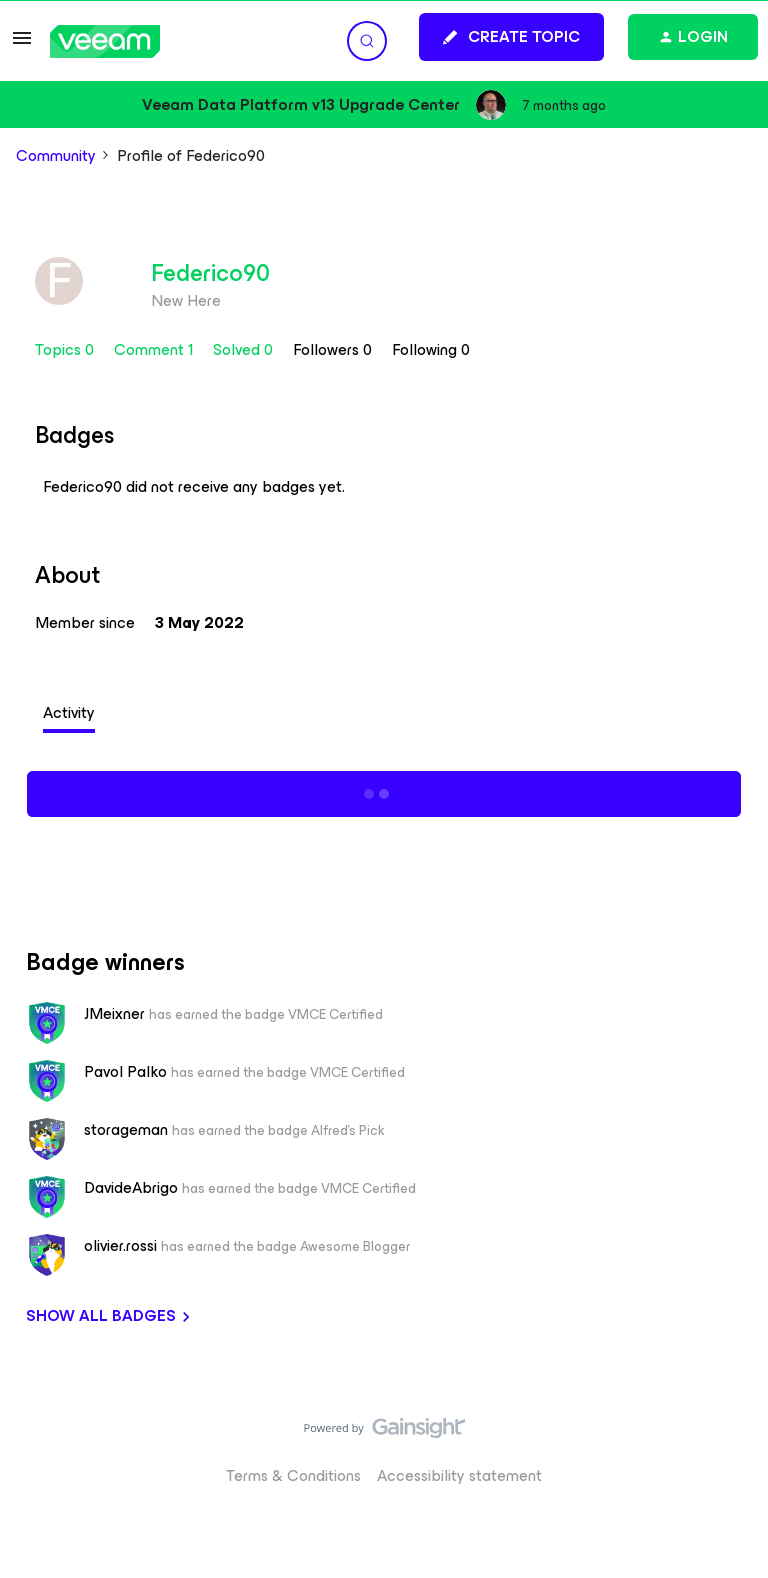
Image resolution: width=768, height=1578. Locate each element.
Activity (69, 712)
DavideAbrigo (131, 1188)
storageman (126, 1130)
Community (56, 156)
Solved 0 (245, 349)
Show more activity (384, 791)
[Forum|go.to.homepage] (105, 41)
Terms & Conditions (293, 1475)
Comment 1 (155, 349)
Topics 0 (66, 349)
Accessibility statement (459, 1475)
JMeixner (114, 1014)
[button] (22, 44)
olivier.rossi (120, 1246)
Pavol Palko (125, 1072)
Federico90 (210, 273)
